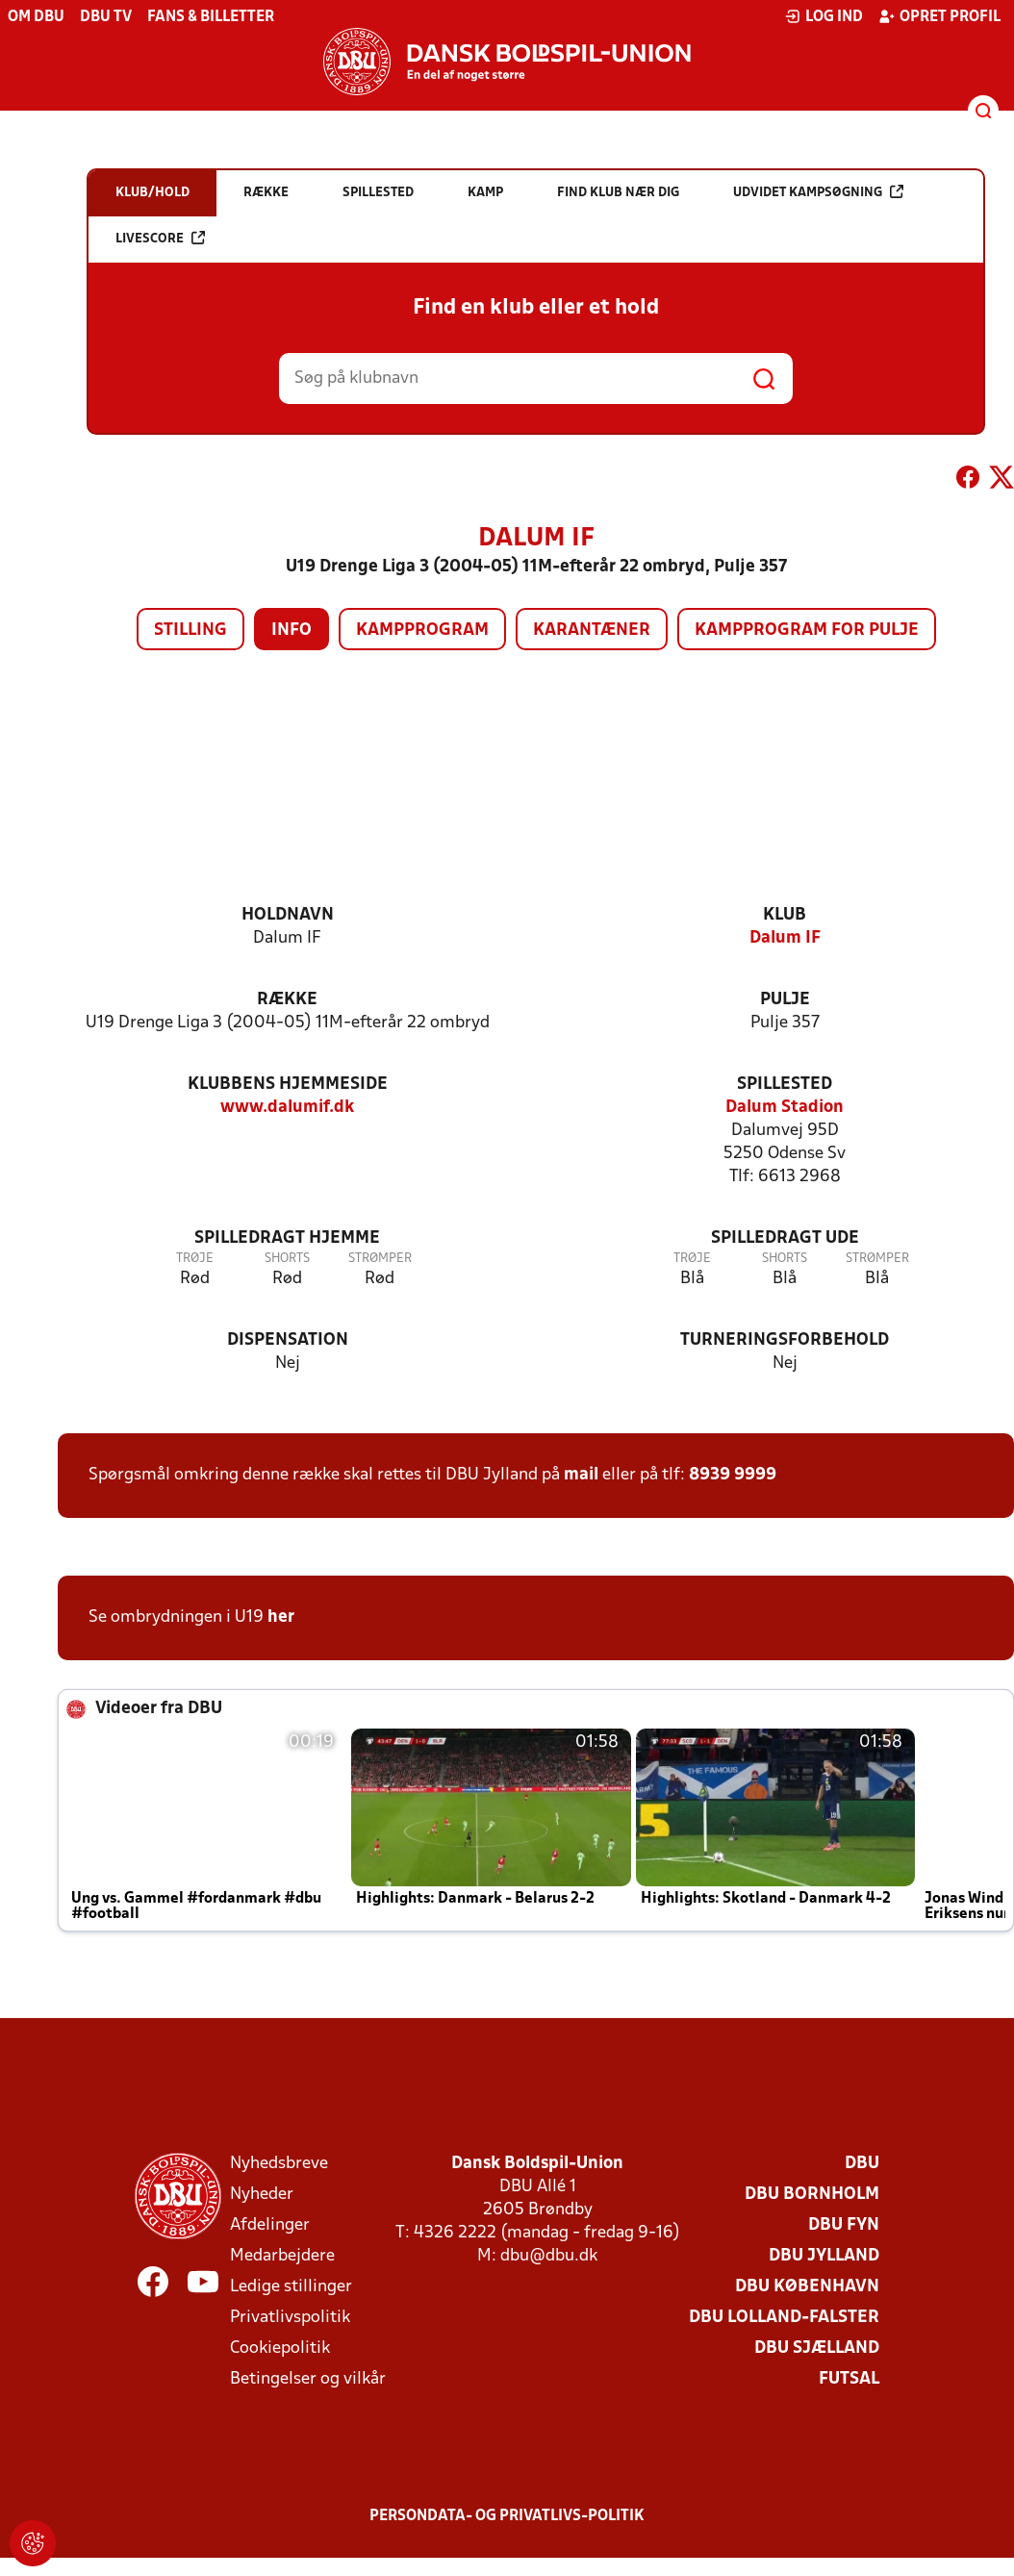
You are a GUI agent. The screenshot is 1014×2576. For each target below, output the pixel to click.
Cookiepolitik (280, 2348)
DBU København (807, 2287)
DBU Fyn (843, 2225)
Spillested (784, 1084)
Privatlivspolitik (290, 2318)
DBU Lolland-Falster (784, 2318)
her (280, 1617)
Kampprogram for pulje (807, 630)
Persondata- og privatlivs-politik (507, 2516)
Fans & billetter (210, 17)
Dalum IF (785, 938)
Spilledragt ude (785, 1238)
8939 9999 (732, 1475)
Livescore (160, 238)
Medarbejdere (282, 2256)
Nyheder (261, 2194)
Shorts (287, 1258)
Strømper (380, 1258)
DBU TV (106, 17)
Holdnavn (287, 915)
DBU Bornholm (812, 2194)
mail (581, 1475)
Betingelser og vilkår (308, 2379)
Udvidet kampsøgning (818, 192)
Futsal (849, 2379)
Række (287, 1000)
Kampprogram (422, 630)
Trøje (195, 1258)
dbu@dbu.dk (548, 2256)
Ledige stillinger (291, 2287)
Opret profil (939, 16)
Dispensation (287, 1340)
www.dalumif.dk (287, 1107)
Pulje (785, 1000)
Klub (784, 915)
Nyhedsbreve (279, 2164)
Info (291, 630)
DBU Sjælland (816, 2348)
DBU (862, 2164)
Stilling (190, 630)
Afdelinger (270, 2225)
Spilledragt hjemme (287, 1238)
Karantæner (591, 630)
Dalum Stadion (784, 1107)
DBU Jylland (824, 2256)
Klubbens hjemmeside (288, 1084)
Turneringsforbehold (784, 1340)
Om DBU (36, 17)
